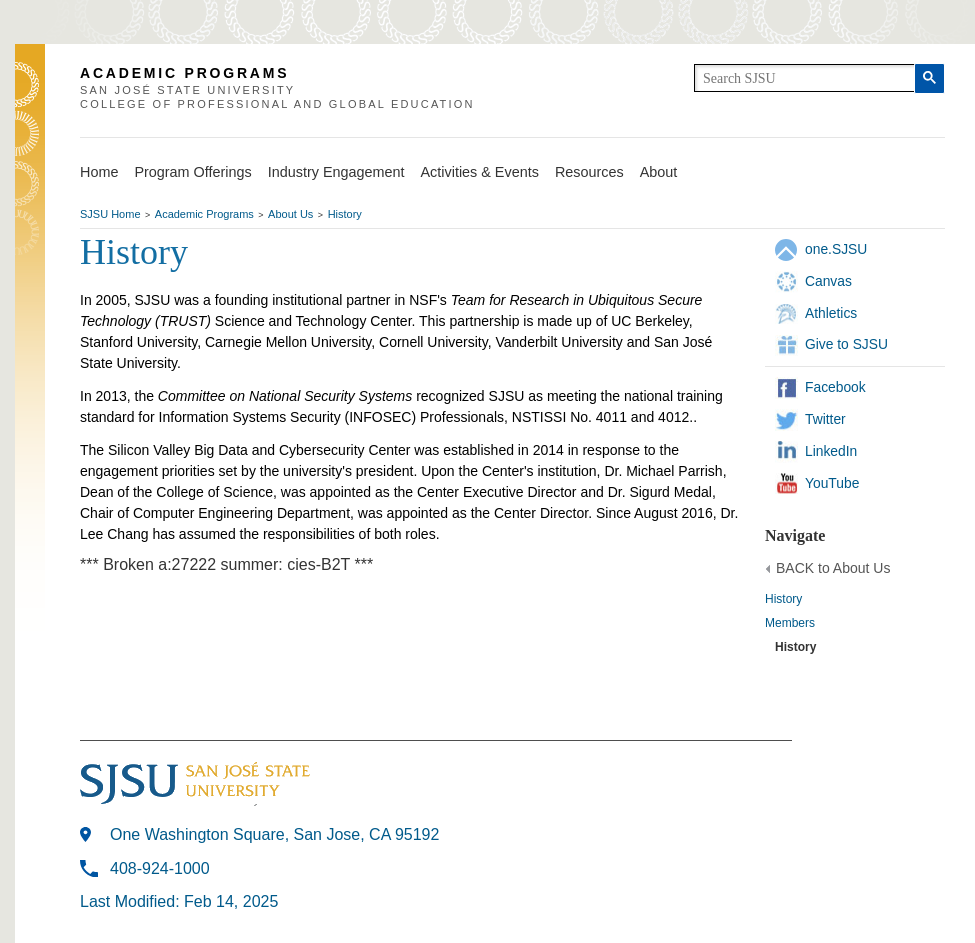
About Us (290, 214)
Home (99, 172)
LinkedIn (831, 451)
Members (790, 623)
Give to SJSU (846, 344)
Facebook (835, 387)
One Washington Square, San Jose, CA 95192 (274, 834)
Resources (589, 172)
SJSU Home (110, 214)
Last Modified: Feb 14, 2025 (179, 901)
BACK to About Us (833, 568)
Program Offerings (192, 172)
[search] (804, 78)
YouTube (832, 483)
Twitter (825, 419)
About (659, 172)
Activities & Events (480, 172)
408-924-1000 (160, 868)
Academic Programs (204, 214)
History (345, 214)
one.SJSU (836, 249)
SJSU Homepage (30, 111)
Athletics (831, 313)
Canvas (828, 281)
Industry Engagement (336, 172)
